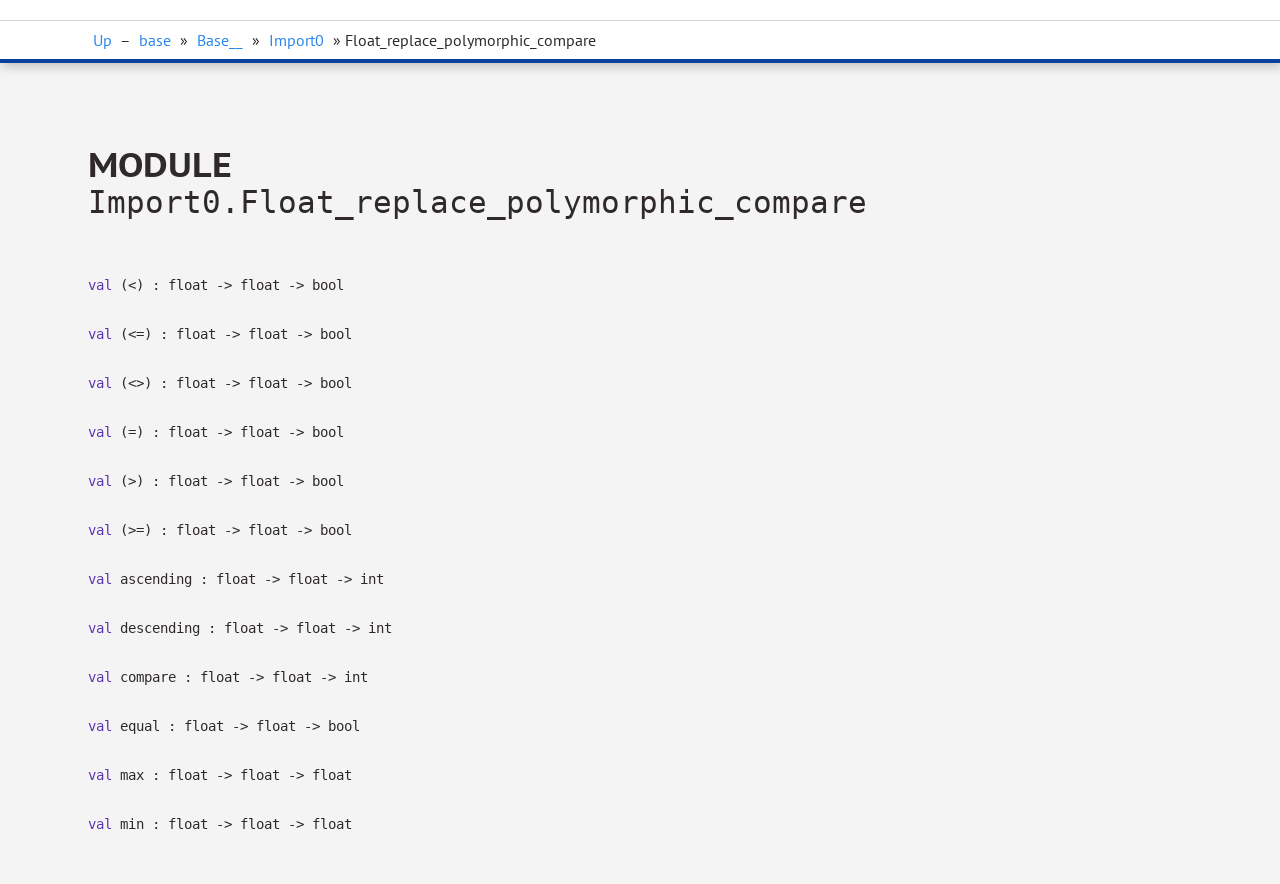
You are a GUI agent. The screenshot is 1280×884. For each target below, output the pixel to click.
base (155, 40)
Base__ (220, 40)
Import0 (296, 40)
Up (102, 40)
